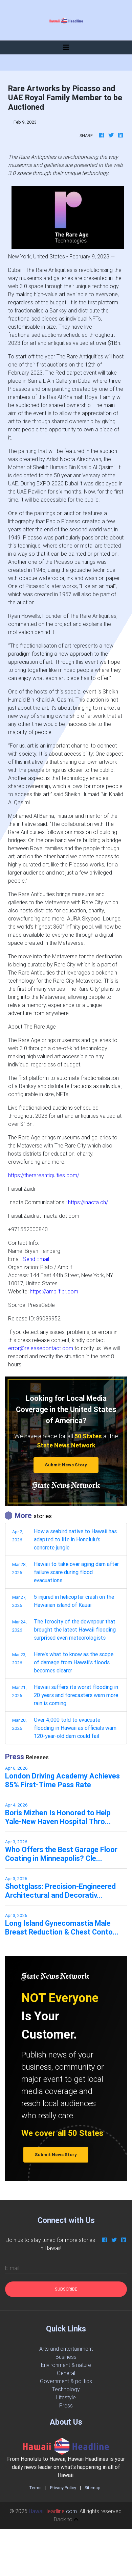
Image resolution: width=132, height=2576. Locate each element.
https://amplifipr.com (54, 1291)
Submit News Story (66, 1465)
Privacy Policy (63, 2488)
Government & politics (66, 2381)
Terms (35, 2488)
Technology (66, 2389)
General (66, 2373)
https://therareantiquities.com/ (43, 1175)
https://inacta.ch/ (88, 1202)
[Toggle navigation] (66, 47)
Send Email (36, 1259)
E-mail (12, 2268)
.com (53, 2511)
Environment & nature (66, 2365)
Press (66, 2405)
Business (66, 2356)
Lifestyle (66, 2397)
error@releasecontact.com (40, 1348)
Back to (66, 2519)
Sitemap (93, 2488)
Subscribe (66, 2289)
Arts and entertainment (66, 2348)
